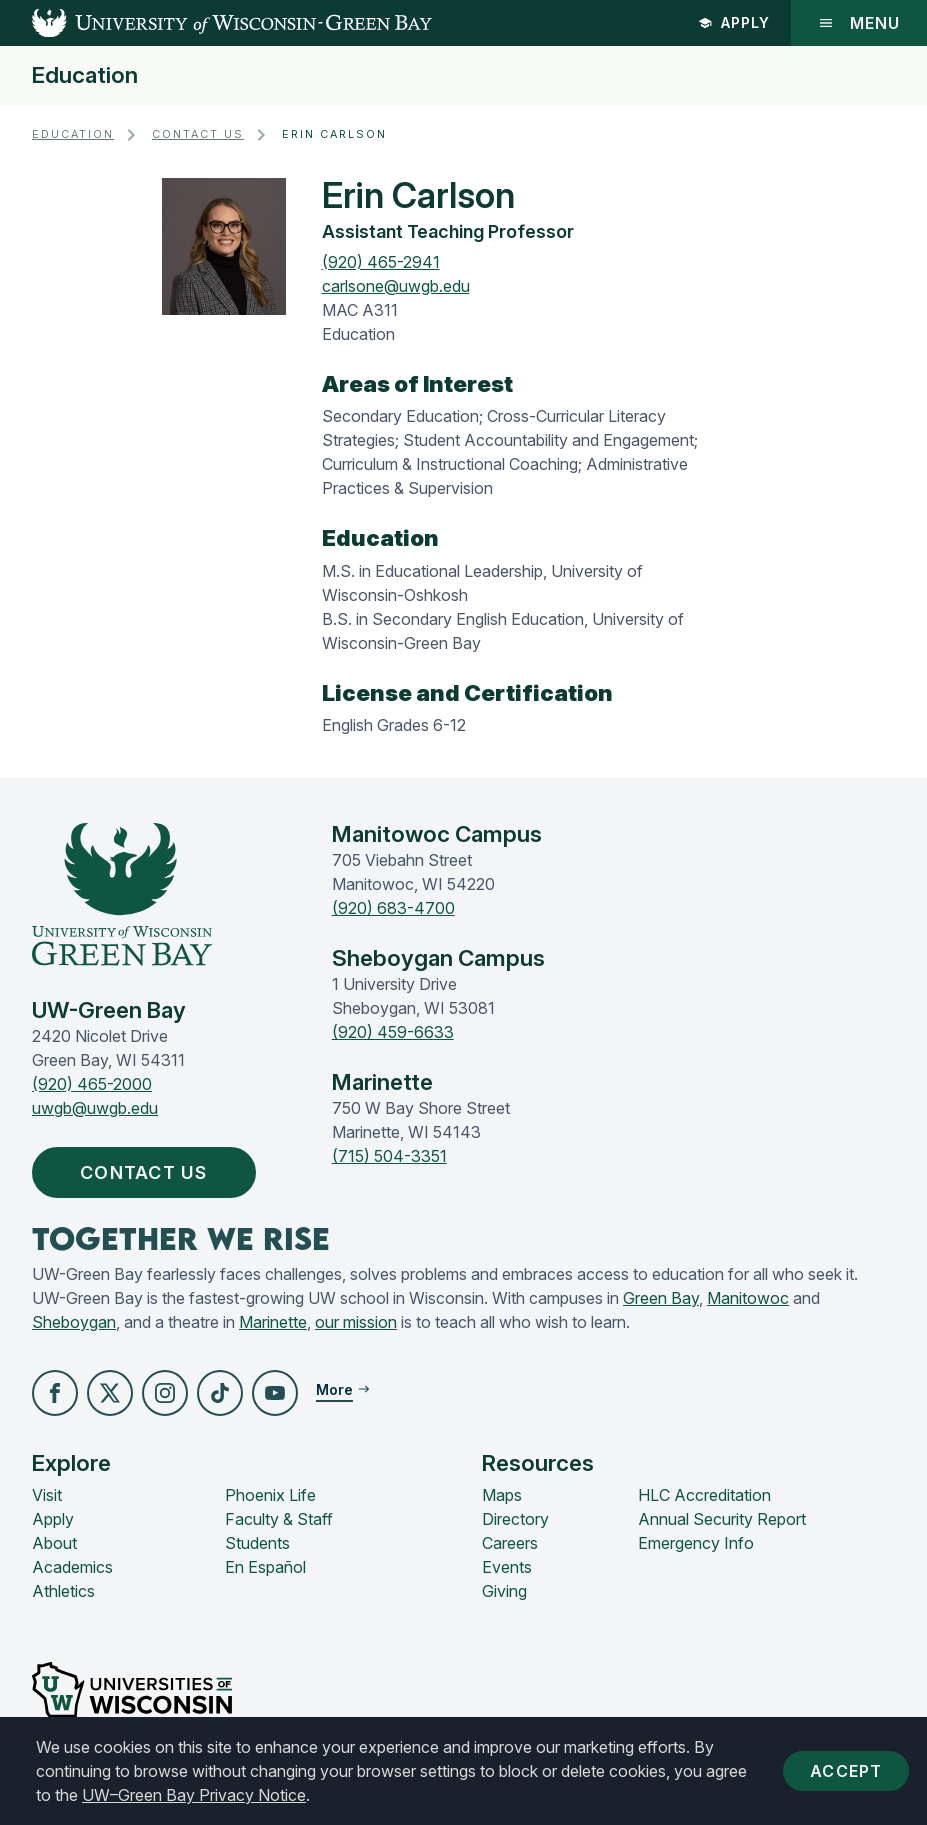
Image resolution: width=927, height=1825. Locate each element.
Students (257, 1543)
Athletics (63, 1591)
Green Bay (661, 1298)
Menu (859, 23)
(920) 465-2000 (92, 1084)
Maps (502, 1495)
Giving (504, 1591)
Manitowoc (748, 1298)
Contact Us (198, 134)
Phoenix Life (270, 1495)
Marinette (273, 1322)
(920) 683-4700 (393, 908)
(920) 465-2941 (381, 262)
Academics (72, 1567)
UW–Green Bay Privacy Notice (194, 1795)
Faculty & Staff (279, 1519)
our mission (356, 1322)
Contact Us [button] (148, 1172)
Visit (47, 1495)
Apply (734, 22)
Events (507, 1567)
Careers (510, 1543)
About (54, 1543)
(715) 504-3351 (389, 1156)
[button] (55, 1393)
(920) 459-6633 (393, 1032)
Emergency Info (696, 1543)
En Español (265, 1567)
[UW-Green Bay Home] (216, 23)
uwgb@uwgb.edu (95, 1108)
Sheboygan (74, 1322)
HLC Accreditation (704, 1495)
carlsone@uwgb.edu (396, 286)
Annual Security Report (722, 1519)
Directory (515, 1519)
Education (85, 75)
